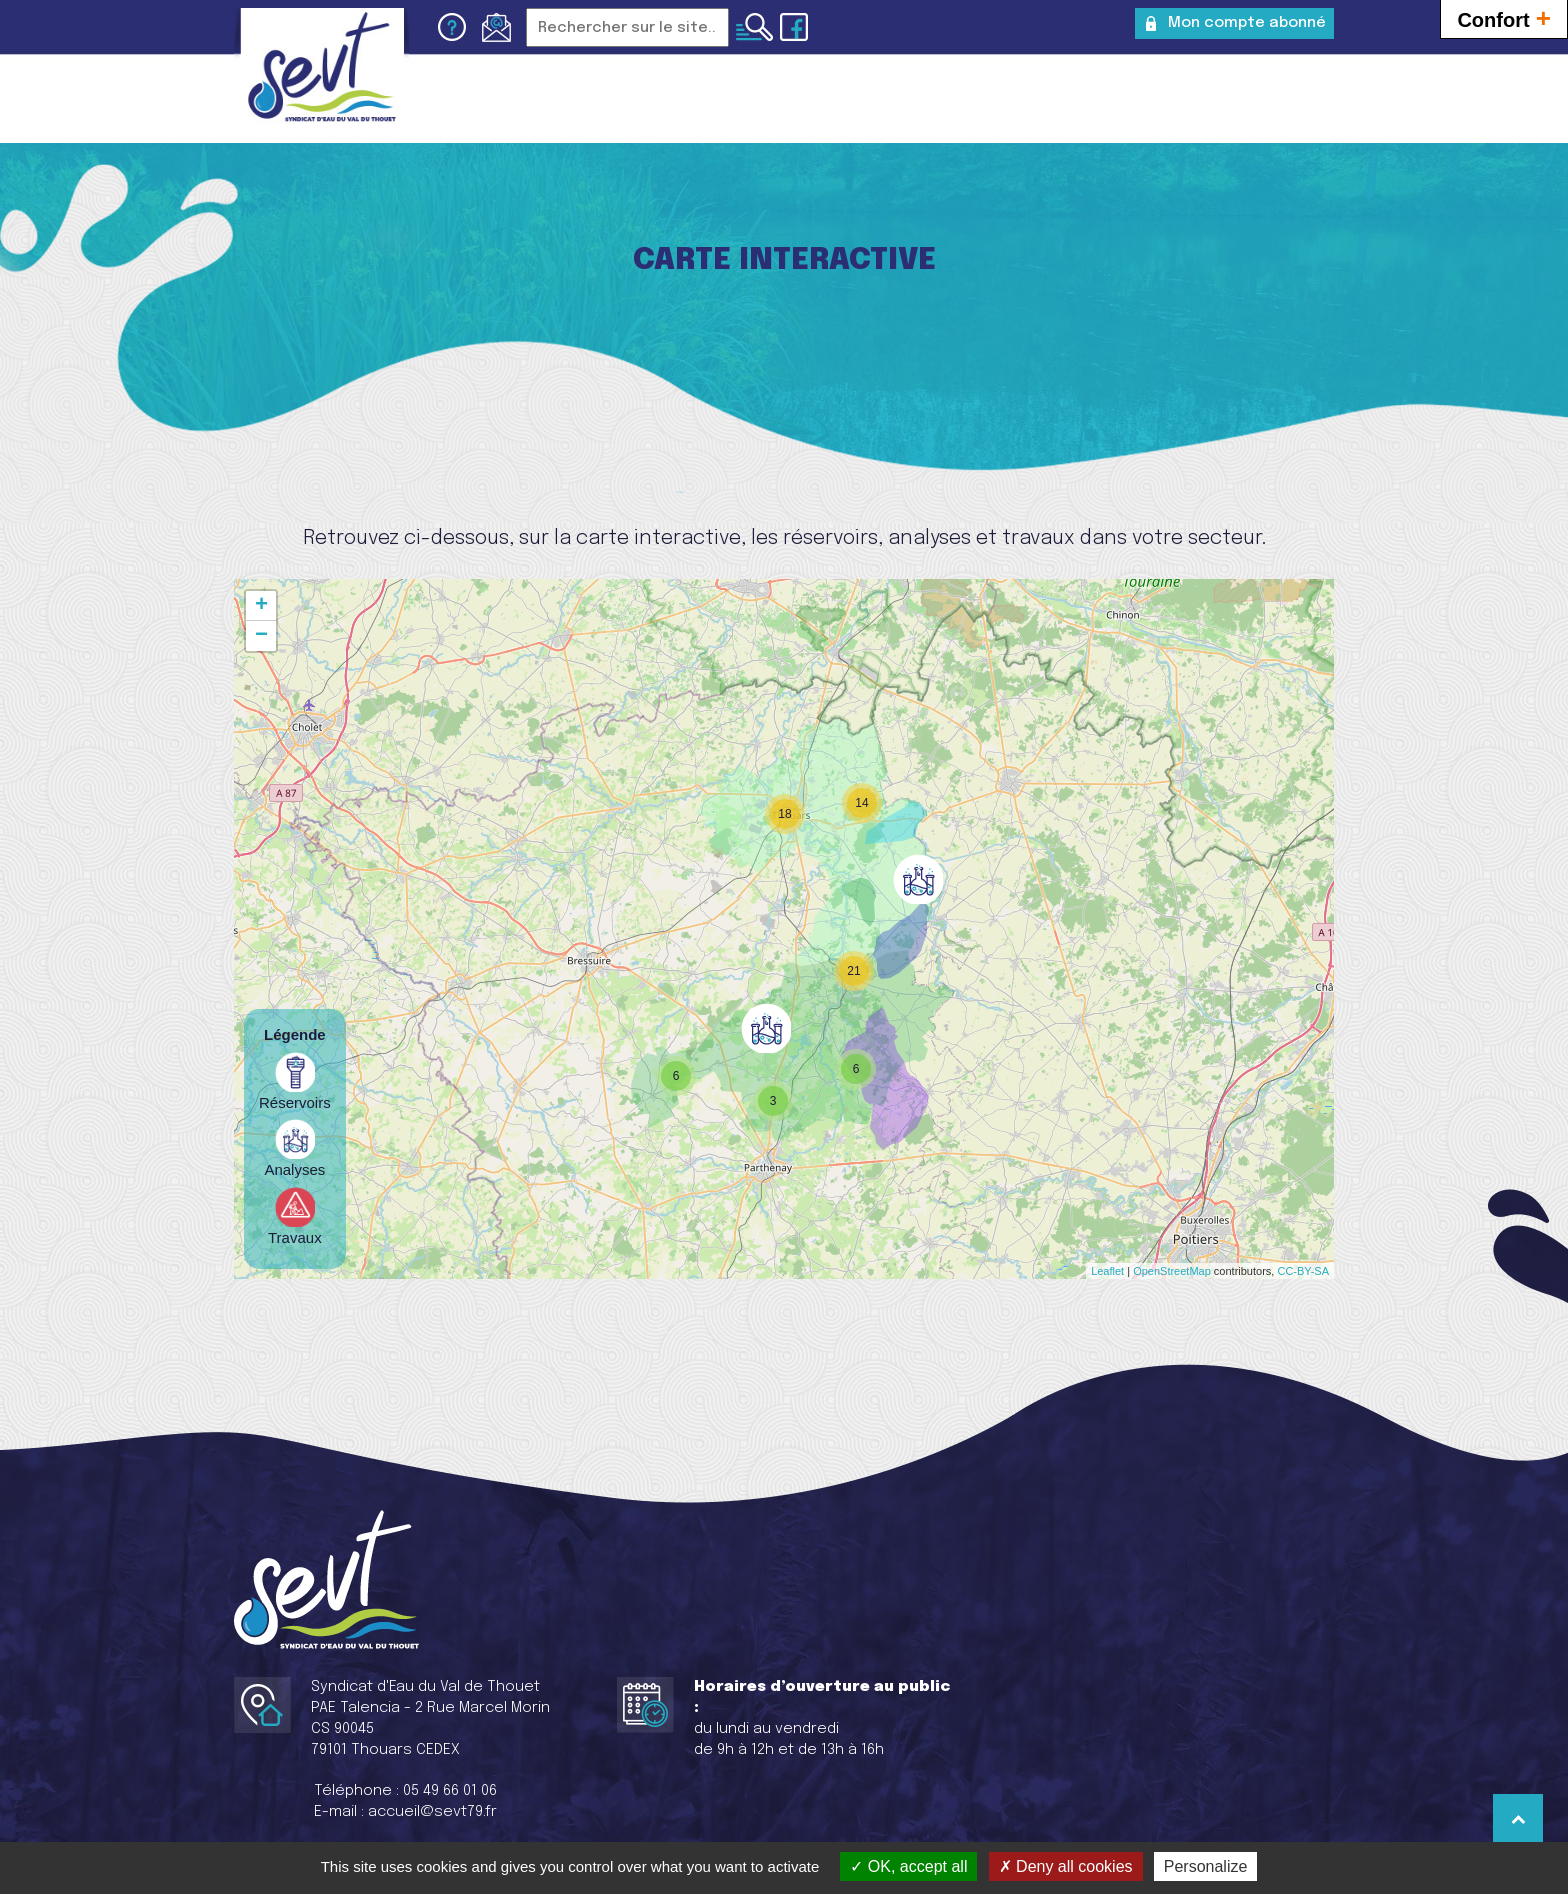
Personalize (1206, 1866)
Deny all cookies (1066, 1866)
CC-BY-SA (1303, 1271)
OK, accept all (908, 1866)
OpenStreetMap (1172, 1271)
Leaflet (1107, 1271)
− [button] (261, 636)
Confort (1504, 17)
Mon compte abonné (1247, 23)
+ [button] (261, 606)
